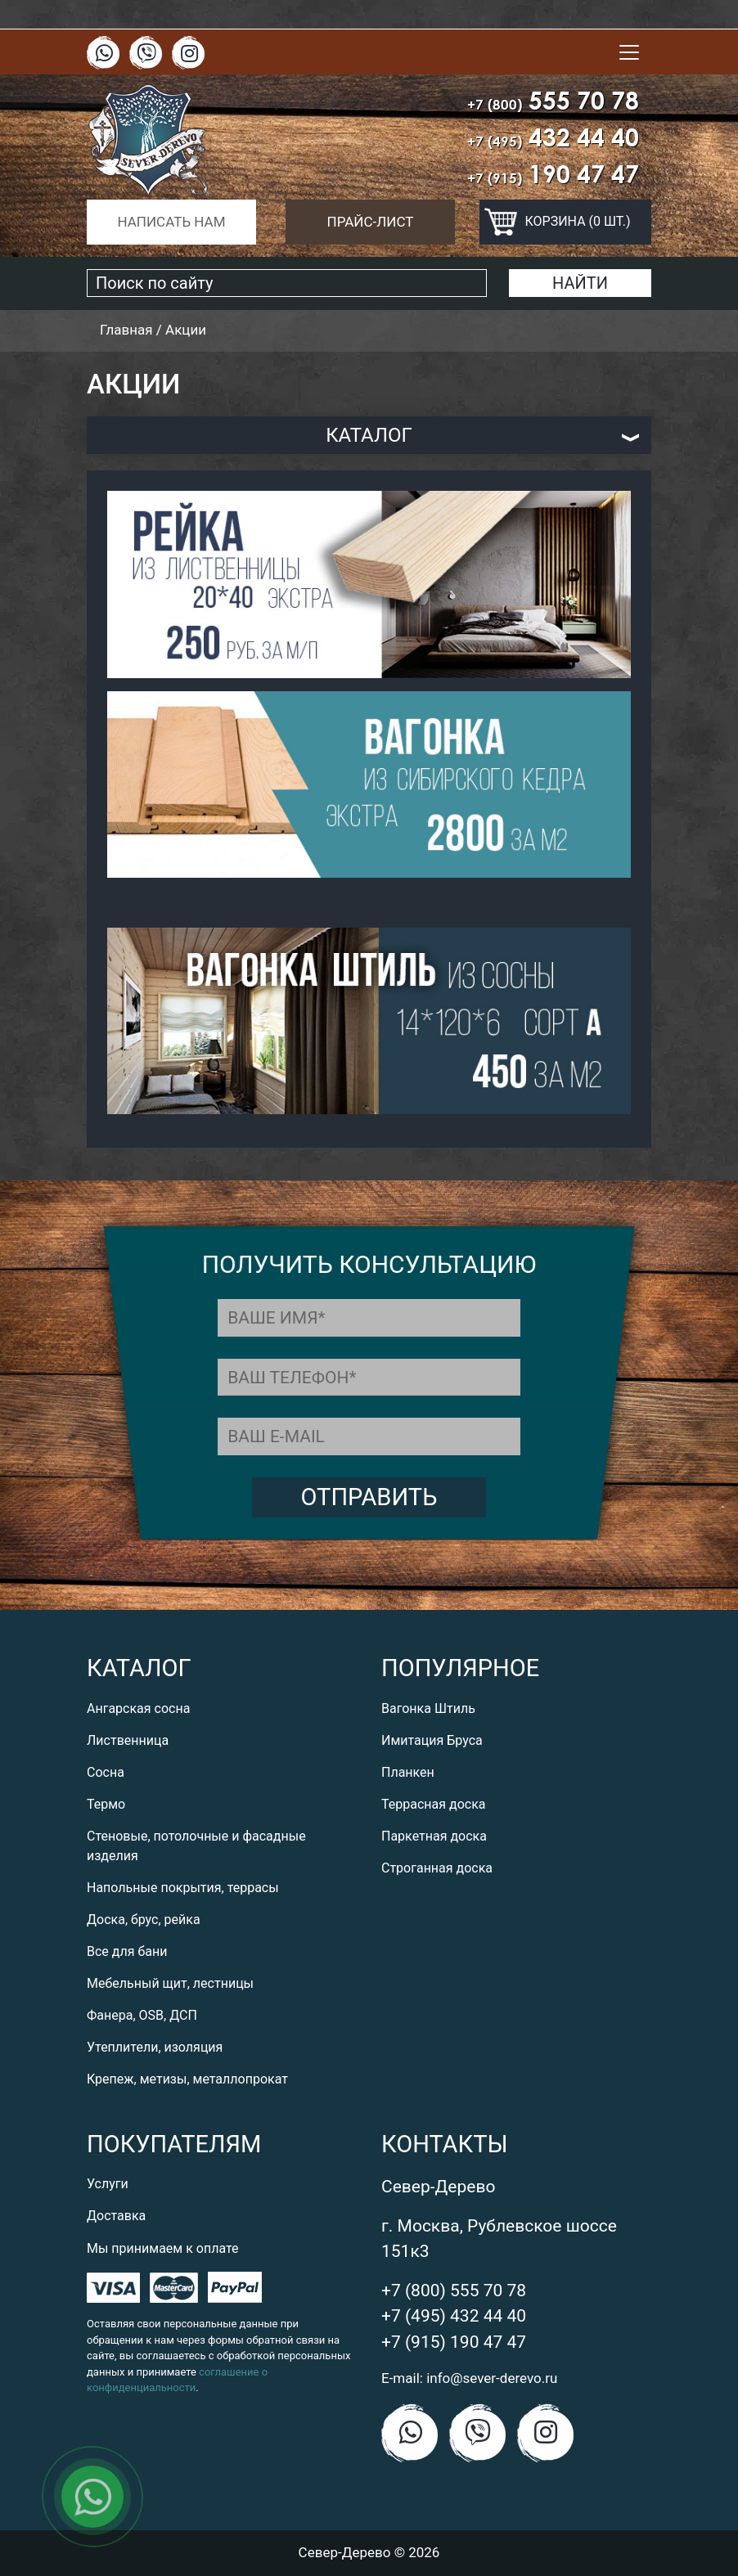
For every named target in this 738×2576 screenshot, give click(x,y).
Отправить (369, 1497)
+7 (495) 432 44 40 (453, 2316)
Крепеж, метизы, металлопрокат (187, 2079)
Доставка (116, 2215)
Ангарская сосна (138, 1708)
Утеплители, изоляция (155, 2047)
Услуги (107, 2184)
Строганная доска (437, 1868)
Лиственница (128, 1740)
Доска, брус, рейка (143, 1919)
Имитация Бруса (432, 1740)
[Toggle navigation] (629, 52)
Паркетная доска (434, 1836)
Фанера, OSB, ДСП (142, 2015)
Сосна (105, 1772)
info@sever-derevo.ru (491, 2378)
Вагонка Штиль (428, 1708)
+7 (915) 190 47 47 (453, 2342)
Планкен (407, 1772)
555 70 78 (553, 100)
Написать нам (171, 222)
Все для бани (127, 1951)
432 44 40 (553, 137)
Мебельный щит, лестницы (170, 1983)
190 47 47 (553, 174)
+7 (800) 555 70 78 (453, 2290)
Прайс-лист (370, 222)
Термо (106, 1804)
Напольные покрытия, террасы (183, 1887)
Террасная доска (433, 1804)
